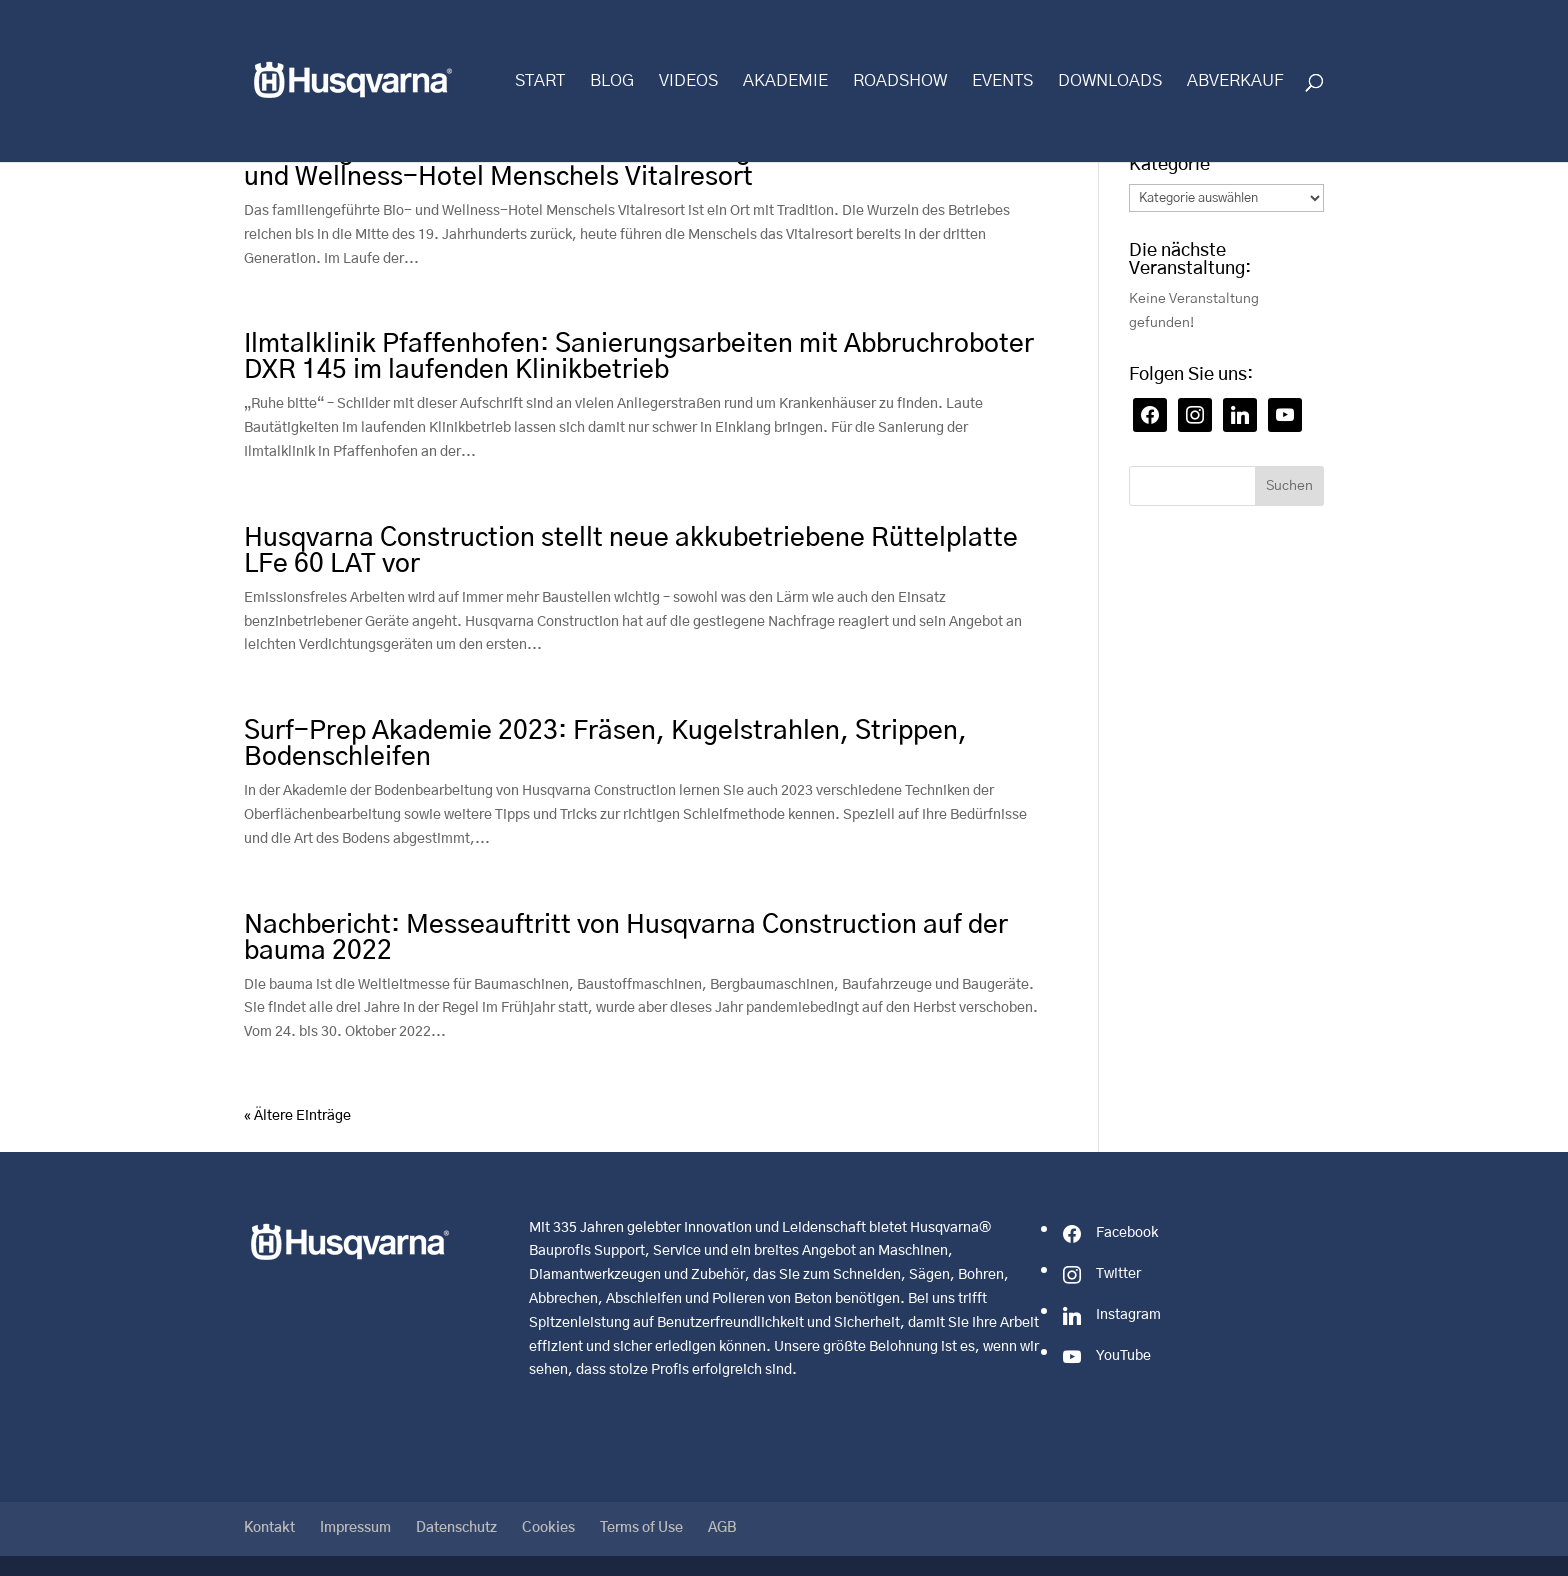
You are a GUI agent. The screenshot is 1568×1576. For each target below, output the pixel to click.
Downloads (1110, 81)
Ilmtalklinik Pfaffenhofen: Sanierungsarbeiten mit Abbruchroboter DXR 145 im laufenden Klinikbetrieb (639, 357)
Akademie (785, 81)
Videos (688, 81)
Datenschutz (456, 1528)
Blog (612, 81)
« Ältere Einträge (297, 1116)
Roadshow (900, 81)
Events (1002, 81)
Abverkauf (1235, 81)
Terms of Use (641, 1528)
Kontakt (269, 1528)
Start (540, 81)
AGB (722, 1528)
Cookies (548, 1528)
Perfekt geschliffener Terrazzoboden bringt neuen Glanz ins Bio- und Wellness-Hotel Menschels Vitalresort (631, 164)
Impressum (355, 1528)
